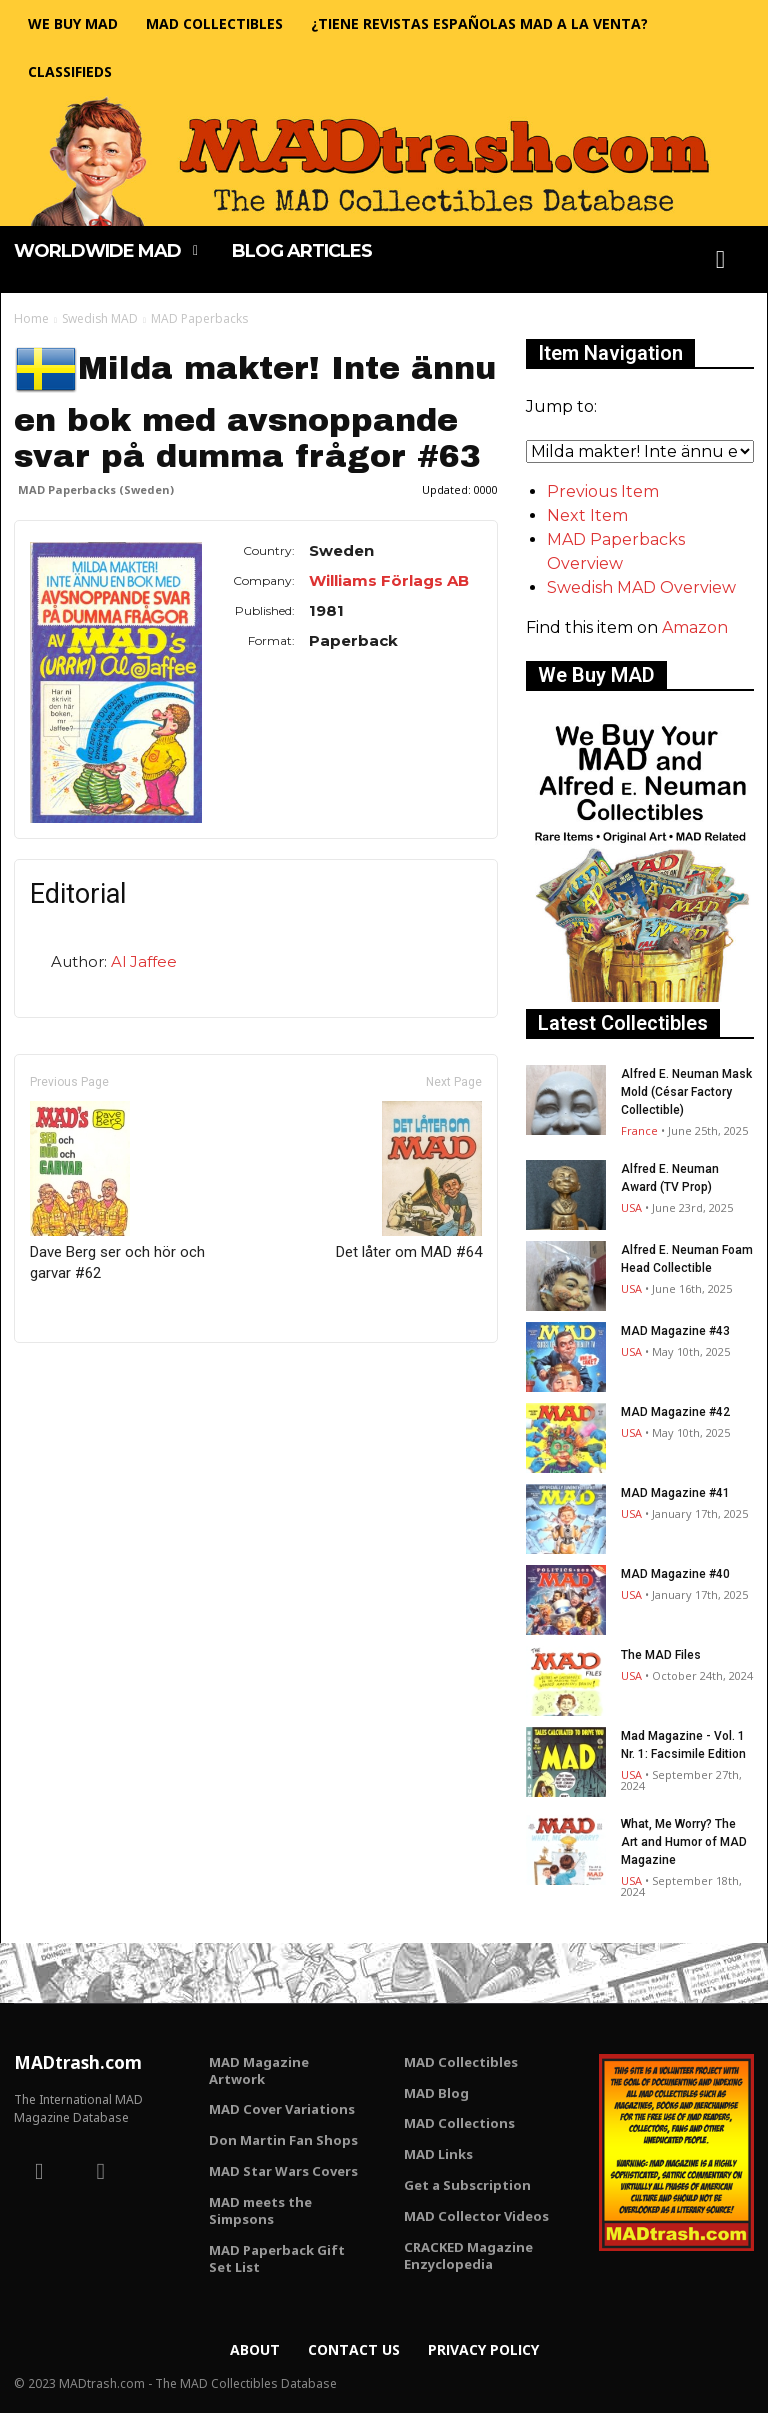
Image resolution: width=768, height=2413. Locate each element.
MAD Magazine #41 (675, 1493)
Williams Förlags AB (389, 580)
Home (31, 318)
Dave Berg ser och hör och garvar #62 (117, 1191)
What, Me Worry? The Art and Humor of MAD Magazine (684, 1842)
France (639, 1130)
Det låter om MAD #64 (409, 1181)
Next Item (587, 515)
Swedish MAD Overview (641, 587)
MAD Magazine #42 (675, 1412)
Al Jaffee (144, 961)
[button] (721, 260)
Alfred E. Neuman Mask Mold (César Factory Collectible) (686, 1092)
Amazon (695, 627)
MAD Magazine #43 (675, 1331)
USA (631, 1207)
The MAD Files (661, 1655)
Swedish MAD (100, 318)
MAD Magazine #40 (675, 1574)
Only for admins (83, 1376)
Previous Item (603, 491)
